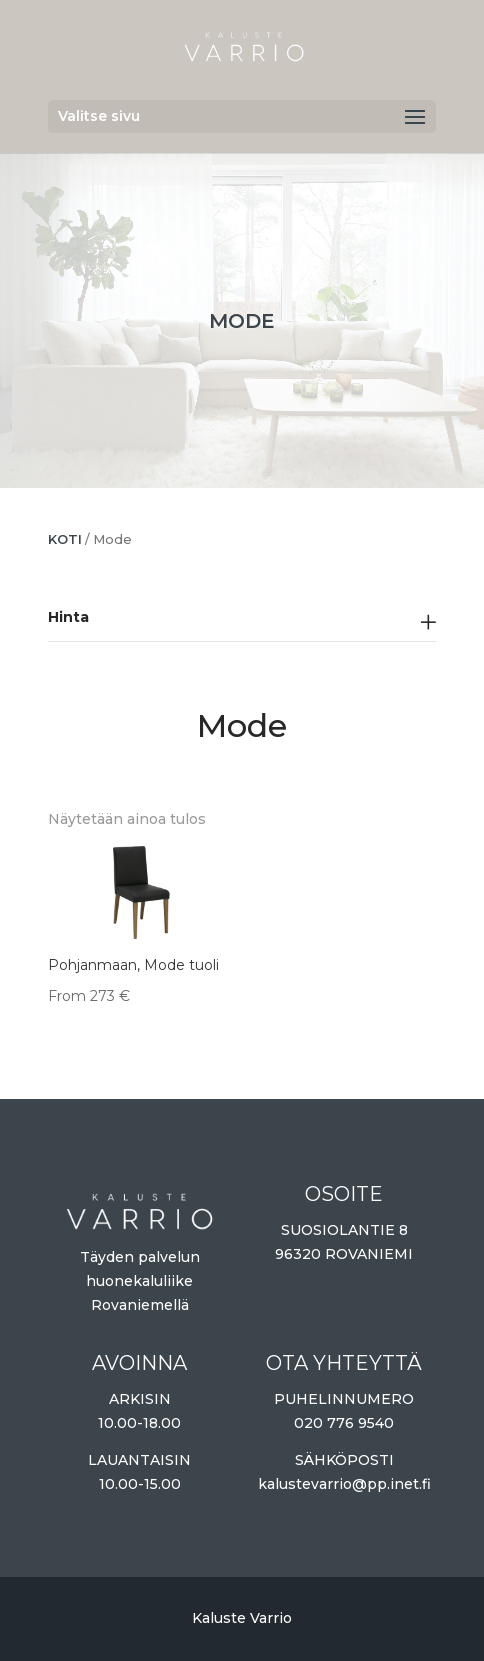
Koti (65, 539)
